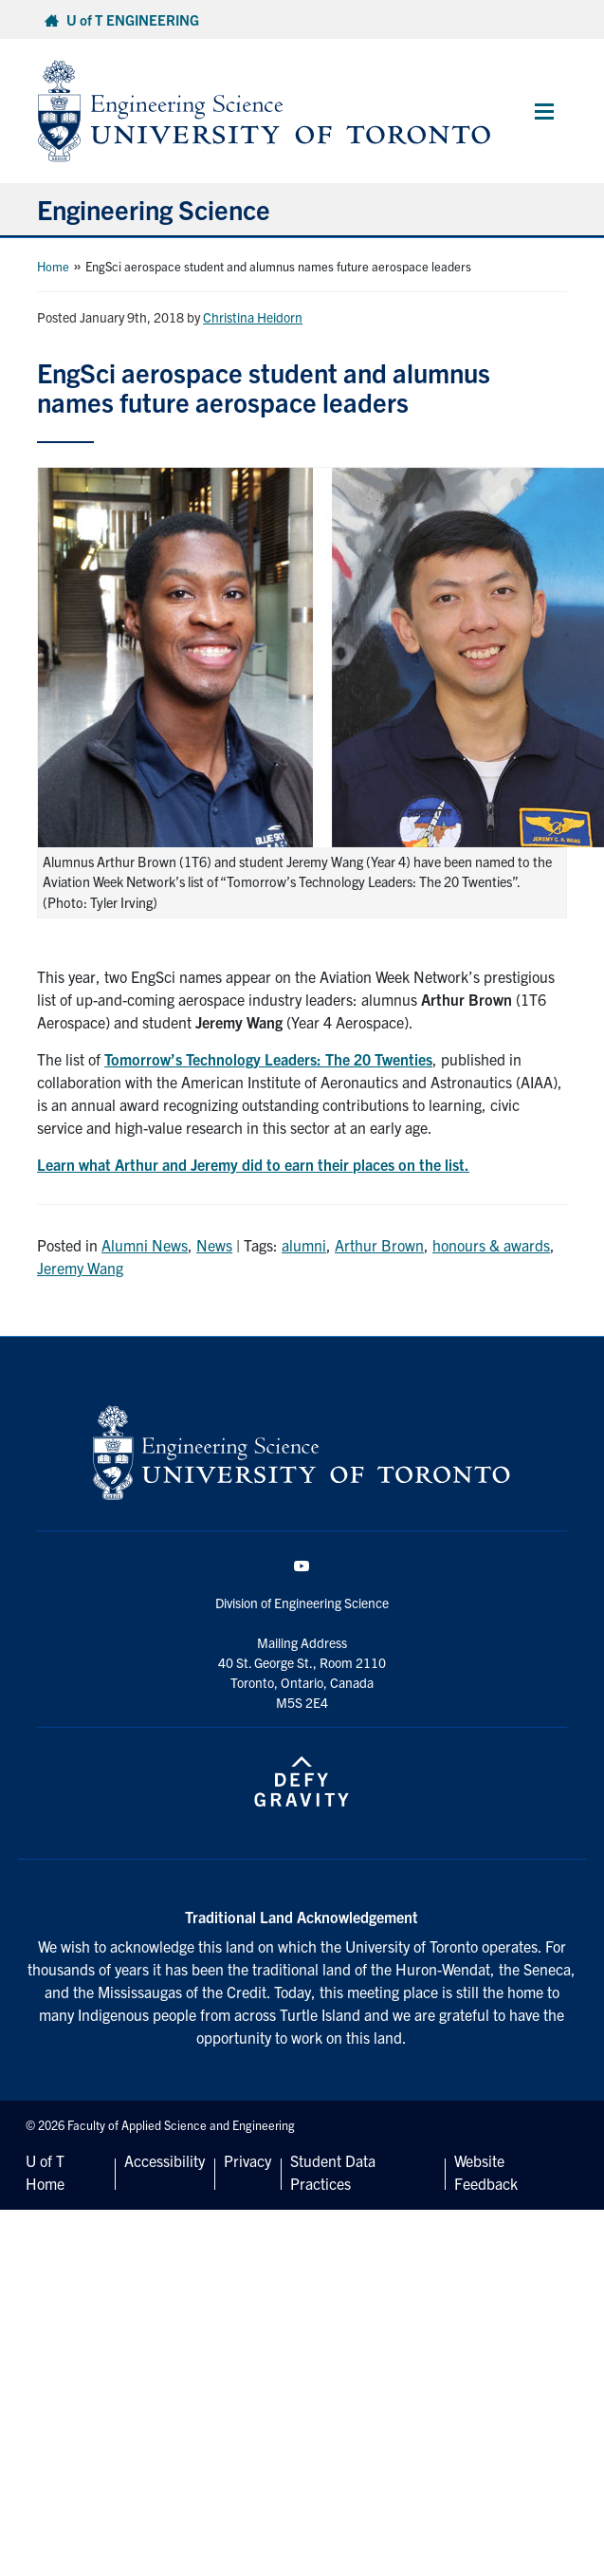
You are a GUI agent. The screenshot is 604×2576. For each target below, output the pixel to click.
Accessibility (164, 2160)
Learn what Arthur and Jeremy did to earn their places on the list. (253, 1164)
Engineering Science (153, 209)
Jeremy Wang (80, 1267)
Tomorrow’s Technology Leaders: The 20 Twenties (268, 1058)
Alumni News (144, 1244)
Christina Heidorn (252, 316)
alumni (304, 1244)
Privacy (247, 2160)
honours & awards (491, 1244)
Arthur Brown (379, 1244)
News (214, 1244)
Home (53, 266)
